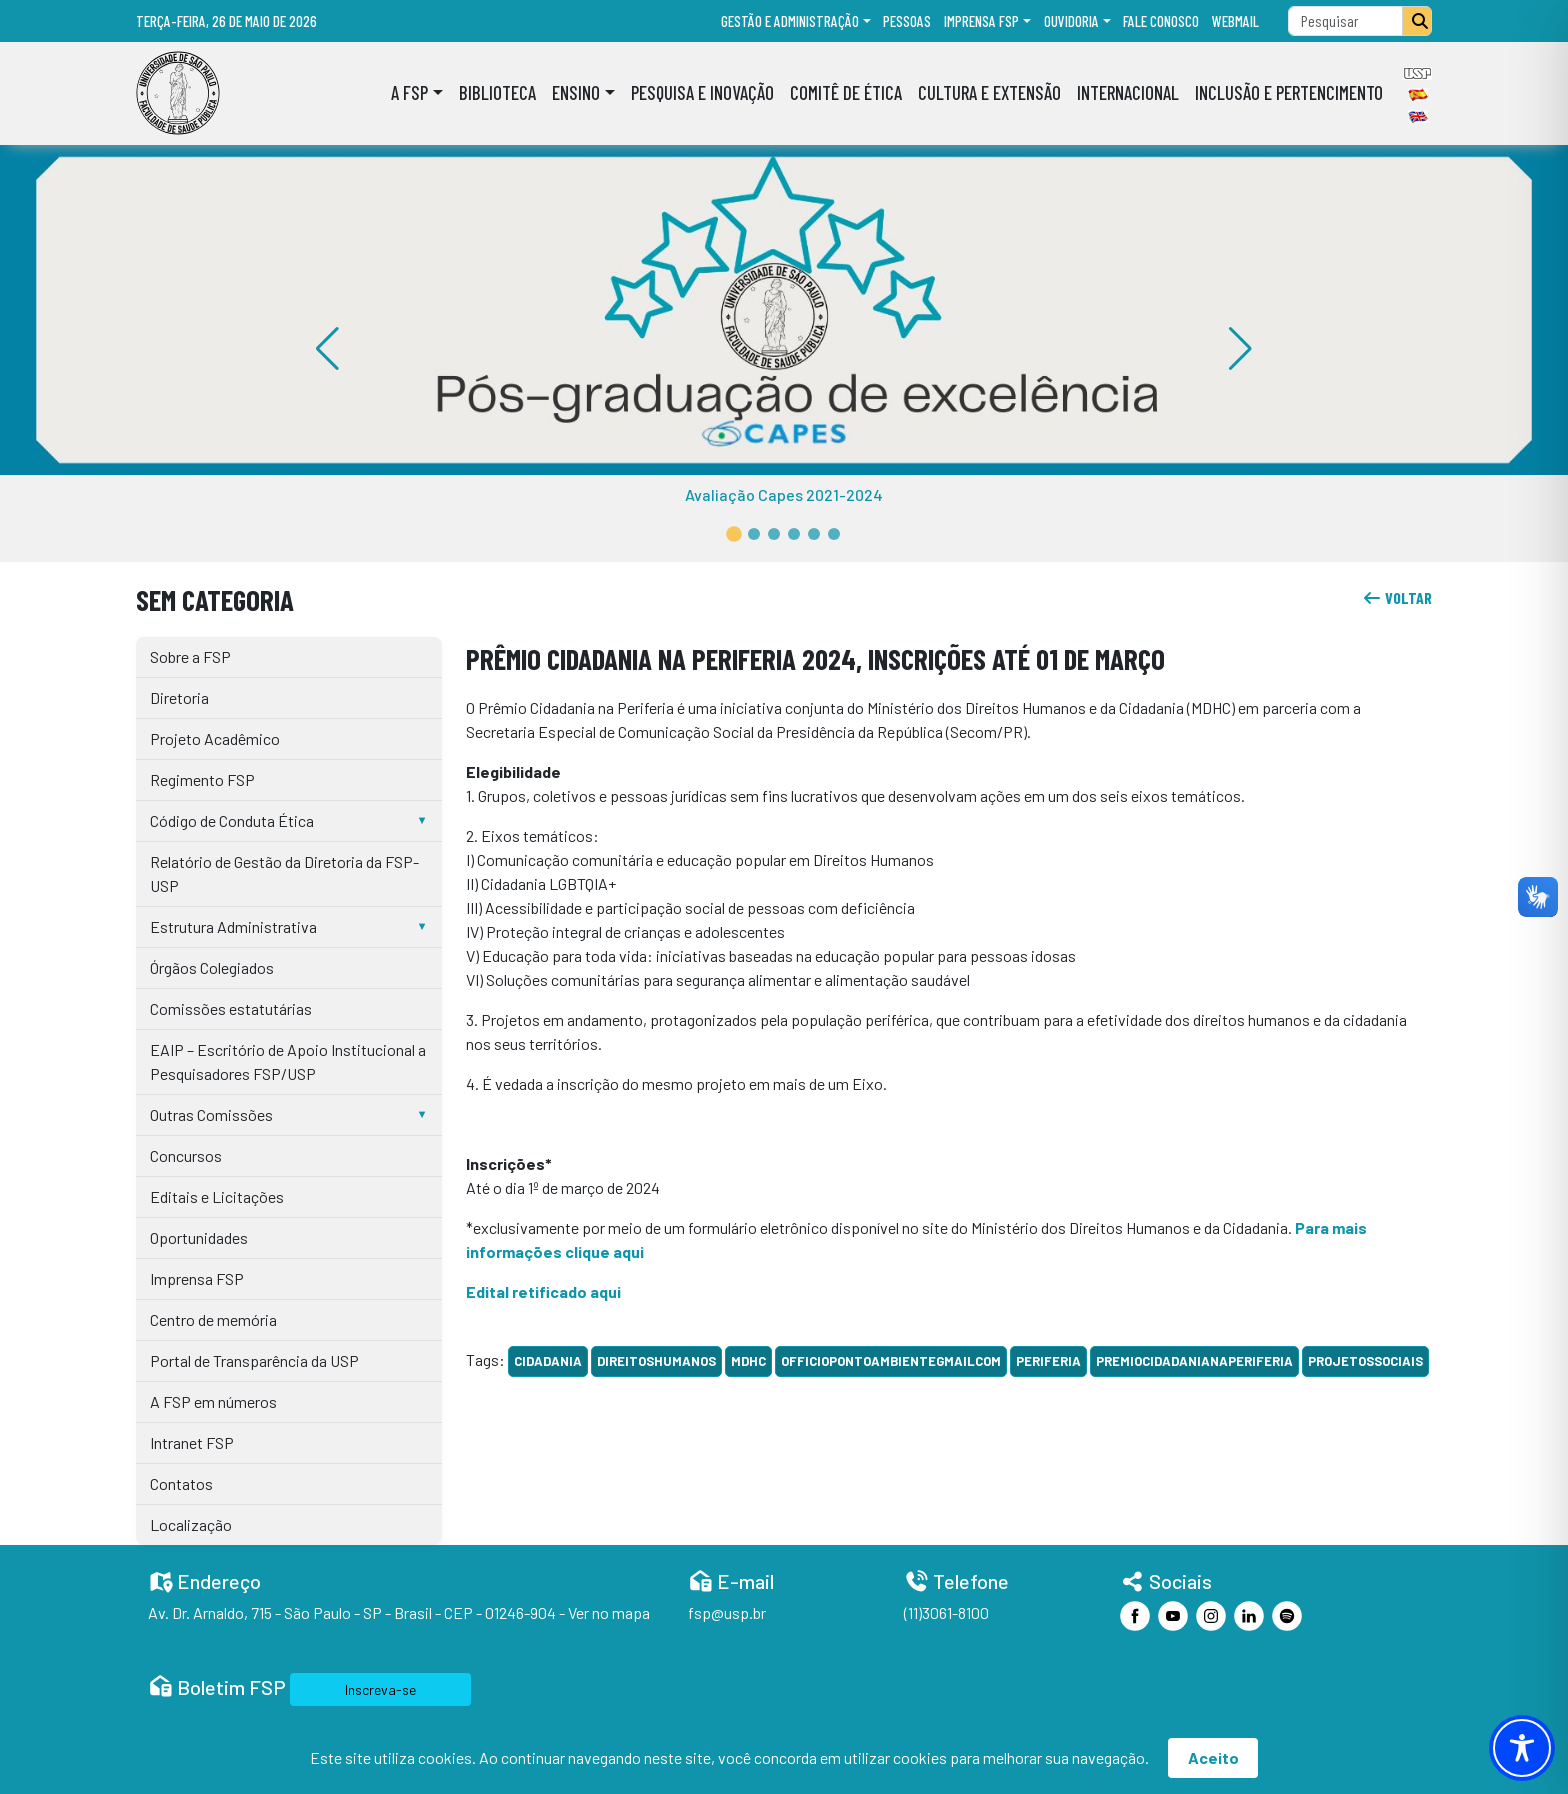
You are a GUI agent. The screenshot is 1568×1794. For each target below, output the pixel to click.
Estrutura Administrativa (233, 926)
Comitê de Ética (846, 92)
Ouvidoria (1071, 21)
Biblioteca (497, 92)
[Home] (178, 93)
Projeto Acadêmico (215, 738)
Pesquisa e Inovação (702, 92)
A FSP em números (213, 1401)
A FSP (409, 92)
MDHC (748, 1361)
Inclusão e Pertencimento (1289, 92)
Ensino (576, 92)
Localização (191, 1524)
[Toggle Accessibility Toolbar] (1522, 1748)
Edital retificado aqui (543, 1291)
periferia (1048, 1361)
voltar (1397, 597)
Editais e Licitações (217, 1196)
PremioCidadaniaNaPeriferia (1194, 1361)
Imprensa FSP (981, 21)
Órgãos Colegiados (212, 967)
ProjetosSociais (1365, 1361)
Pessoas (907, 21)
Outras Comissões (211, 1114)
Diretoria (179, 697)
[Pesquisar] (1417, 21)
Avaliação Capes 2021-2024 (784, 494)
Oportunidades (199, 1237)
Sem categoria (215, 599)
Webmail (1235, 21)
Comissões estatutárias (231, 1008)
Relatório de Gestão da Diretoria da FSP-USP (284, 873)
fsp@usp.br (727, 1612)
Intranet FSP (192, 1442)
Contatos (181, 1483)
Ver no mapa (609, 1612)
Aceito (1213, 1757)
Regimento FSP (202, 779)
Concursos (186, 1155)
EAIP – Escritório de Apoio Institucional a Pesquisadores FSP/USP (288, 1061)
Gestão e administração (790, 21)
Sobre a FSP (190, 656)
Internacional (1128, 92)
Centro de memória (213, 1319)
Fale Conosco (1161, 21)
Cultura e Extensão (989, 92)
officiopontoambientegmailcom (891, 1361)
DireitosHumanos (656, 1361)
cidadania (548, 1361)
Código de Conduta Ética (232, 820)
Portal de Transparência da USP (254, 1360)
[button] (734, 534)
